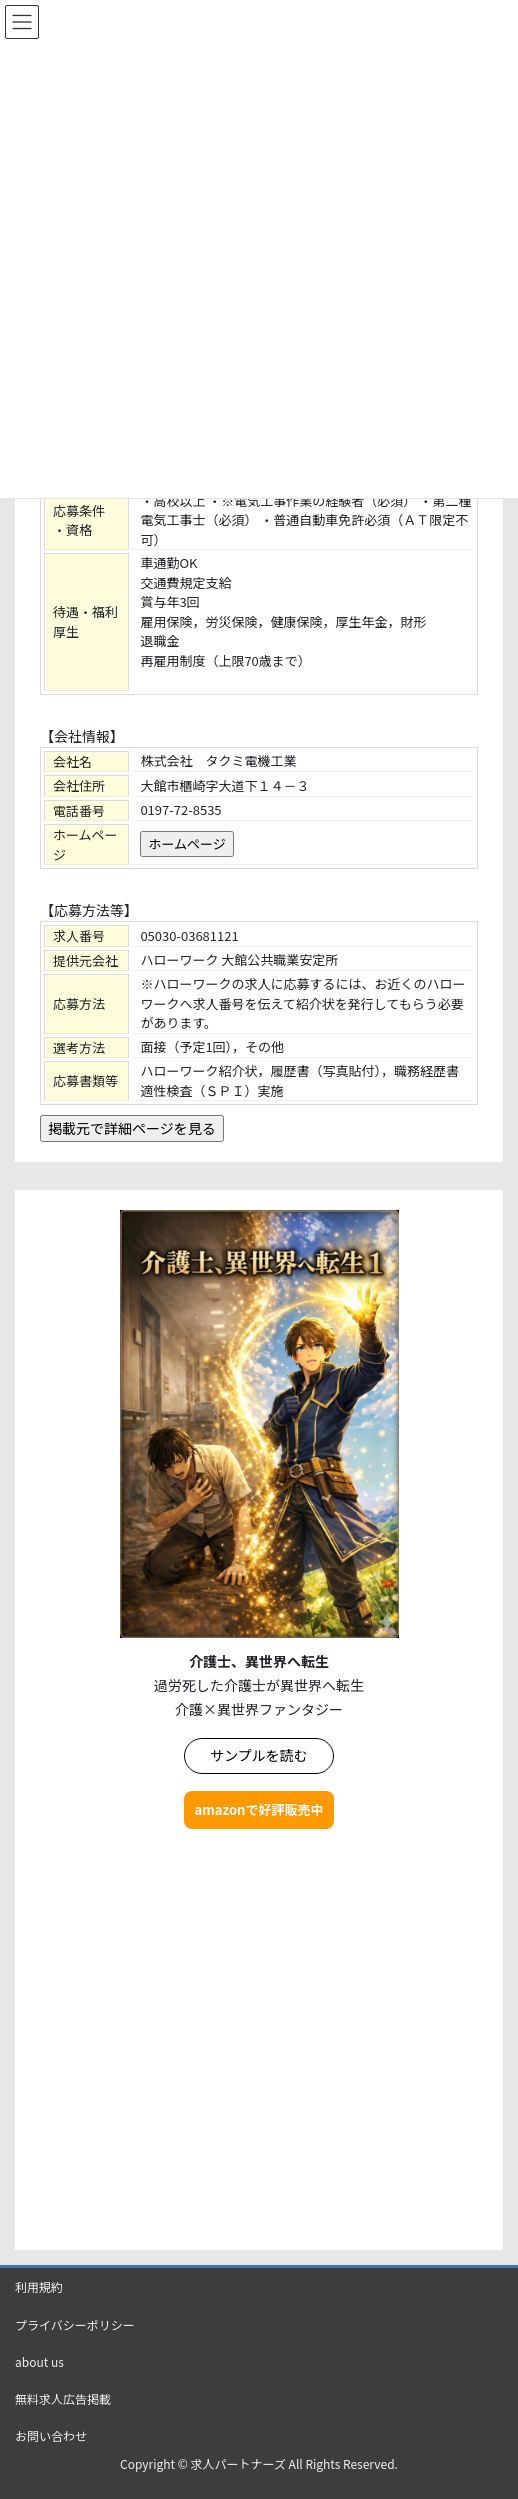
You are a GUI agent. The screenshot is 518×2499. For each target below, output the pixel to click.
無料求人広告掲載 (63, 2398)
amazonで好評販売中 (259, 1809)
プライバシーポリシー (75, 2324)
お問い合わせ (51, 2435)
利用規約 (39, 2286)
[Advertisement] (259, 2042)
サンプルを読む (259, 1755)
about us (39, 2361)
